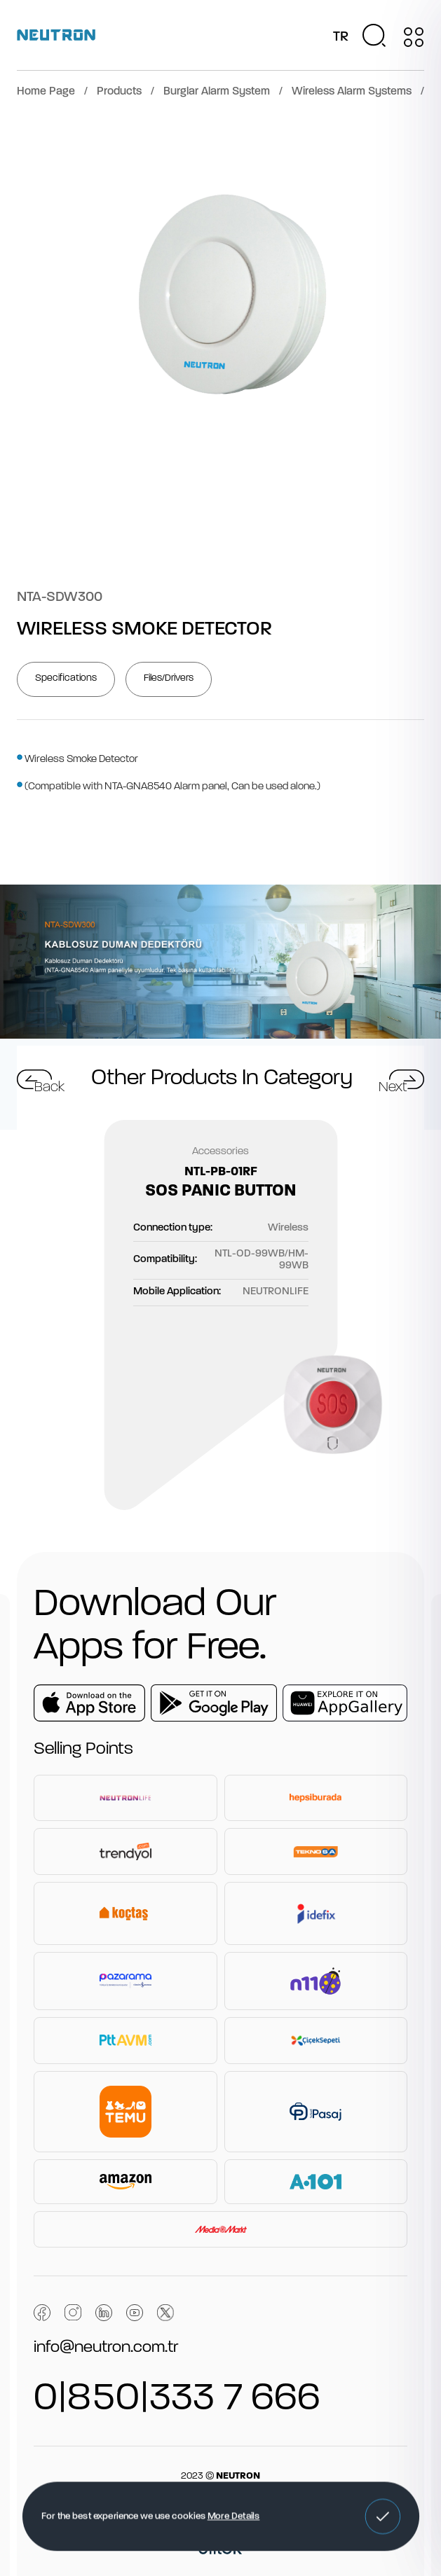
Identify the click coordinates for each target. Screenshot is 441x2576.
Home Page (46, 91)
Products (119, 91)
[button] (382, 2516)
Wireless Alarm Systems (352, 91)
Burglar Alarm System (216, 91)
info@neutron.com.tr (106, 2347)
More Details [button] (233, 2516)
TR (340, 37)
